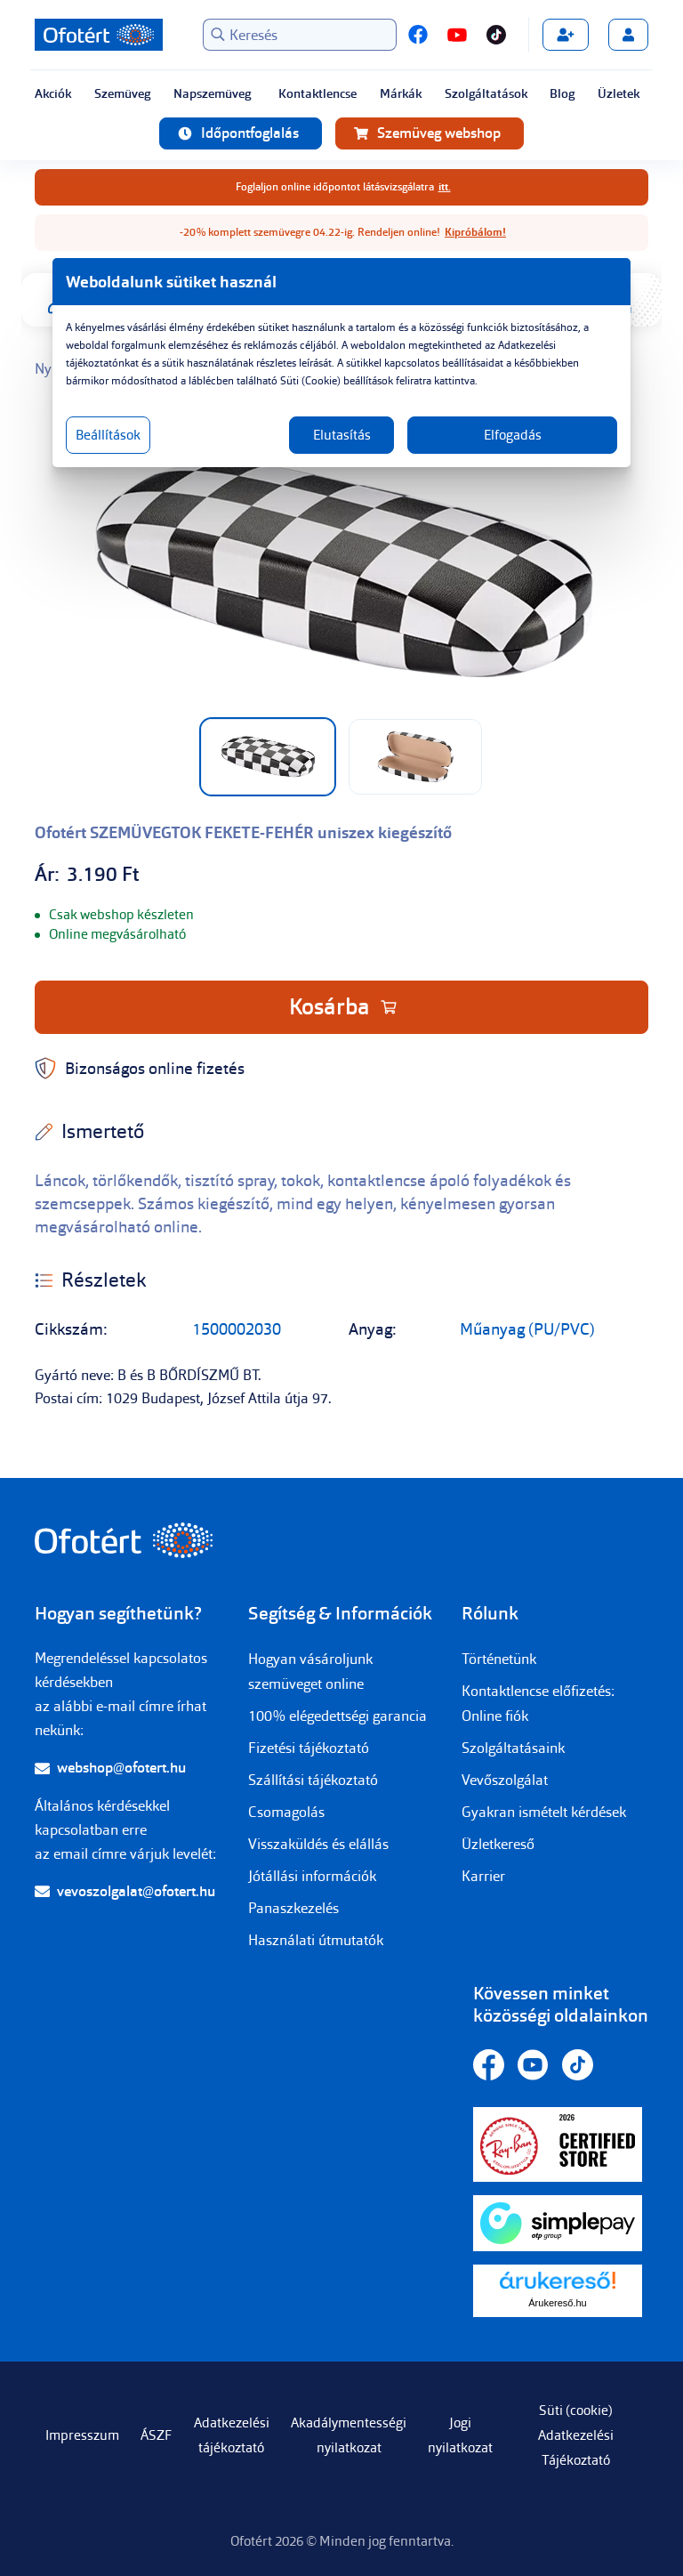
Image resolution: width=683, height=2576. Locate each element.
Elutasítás (342, 435)
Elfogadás (513, 435)
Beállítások (108, 435)
